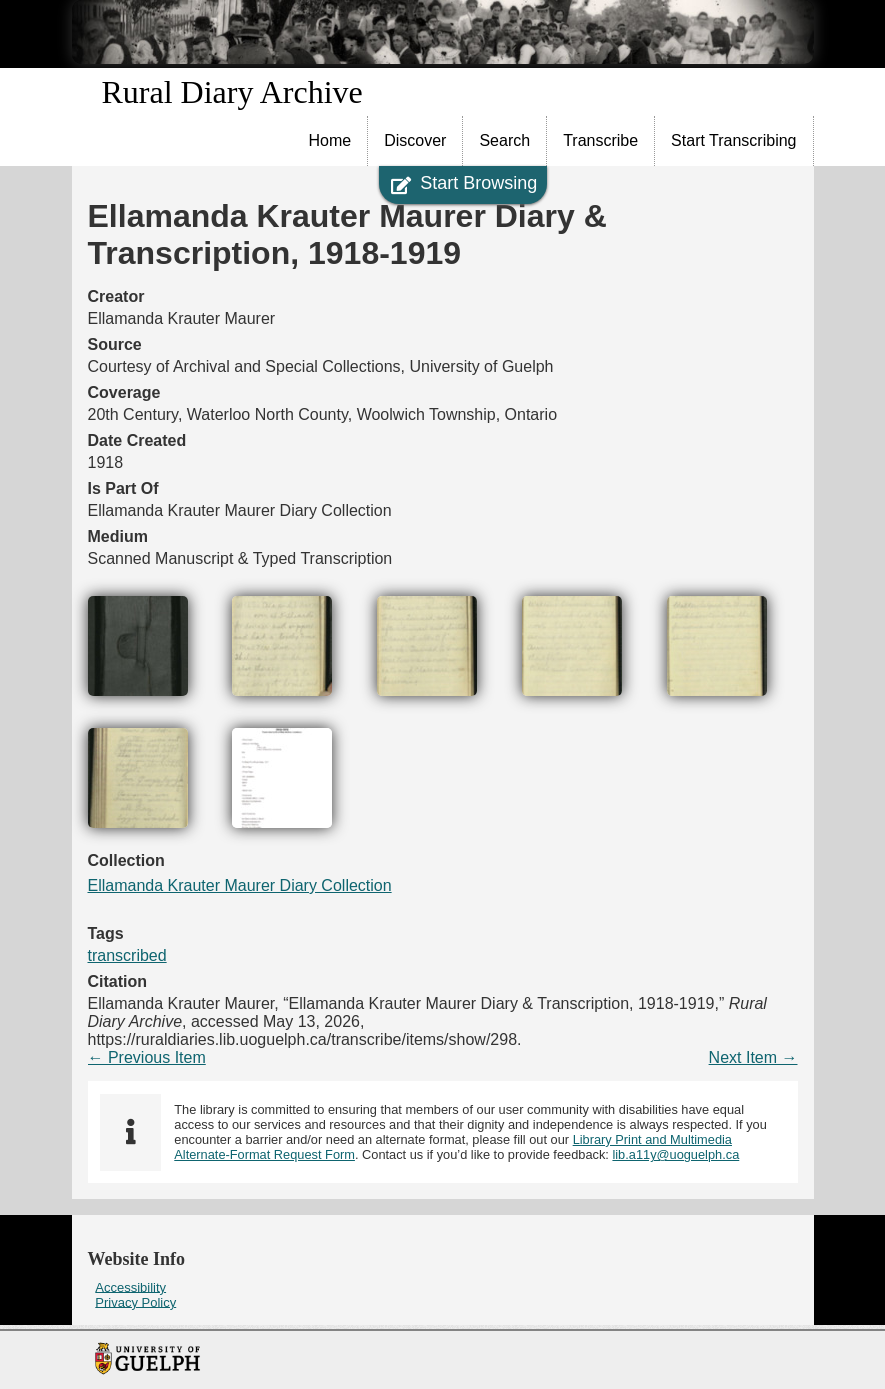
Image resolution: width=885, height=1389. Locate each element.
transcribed (127, 955)
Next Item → (753, 1057)
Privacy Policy (135, 1301)
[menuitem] (331, 141)
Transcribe (600, 140)
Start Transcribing (733, 140)
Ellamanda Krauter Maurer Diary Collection (240, 885)
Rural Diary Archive (232, 92)
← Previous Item (147, 1057)
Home (330, 140)
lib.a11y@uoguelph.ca (675, 1154)
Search (504, 140)
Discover (415, 140)
